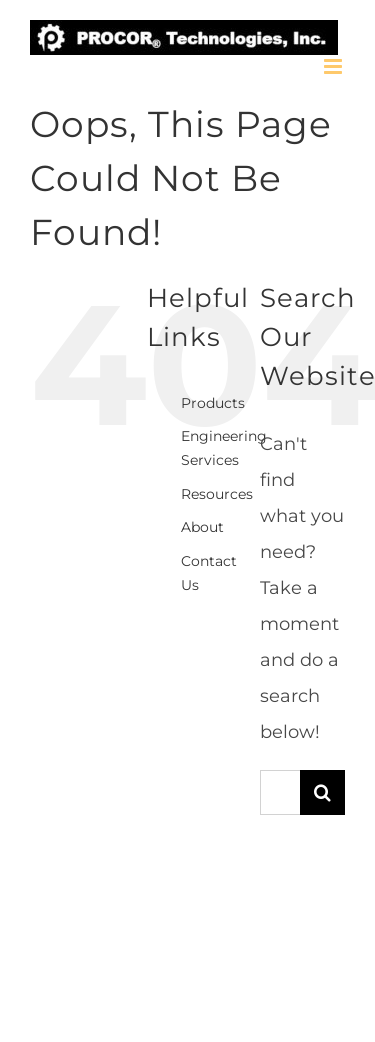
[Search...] (280, 792)
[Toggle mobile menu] (334, 66)
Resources (217, 494)
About (202, 527)
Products (213, 403)
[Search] (322, 792)
